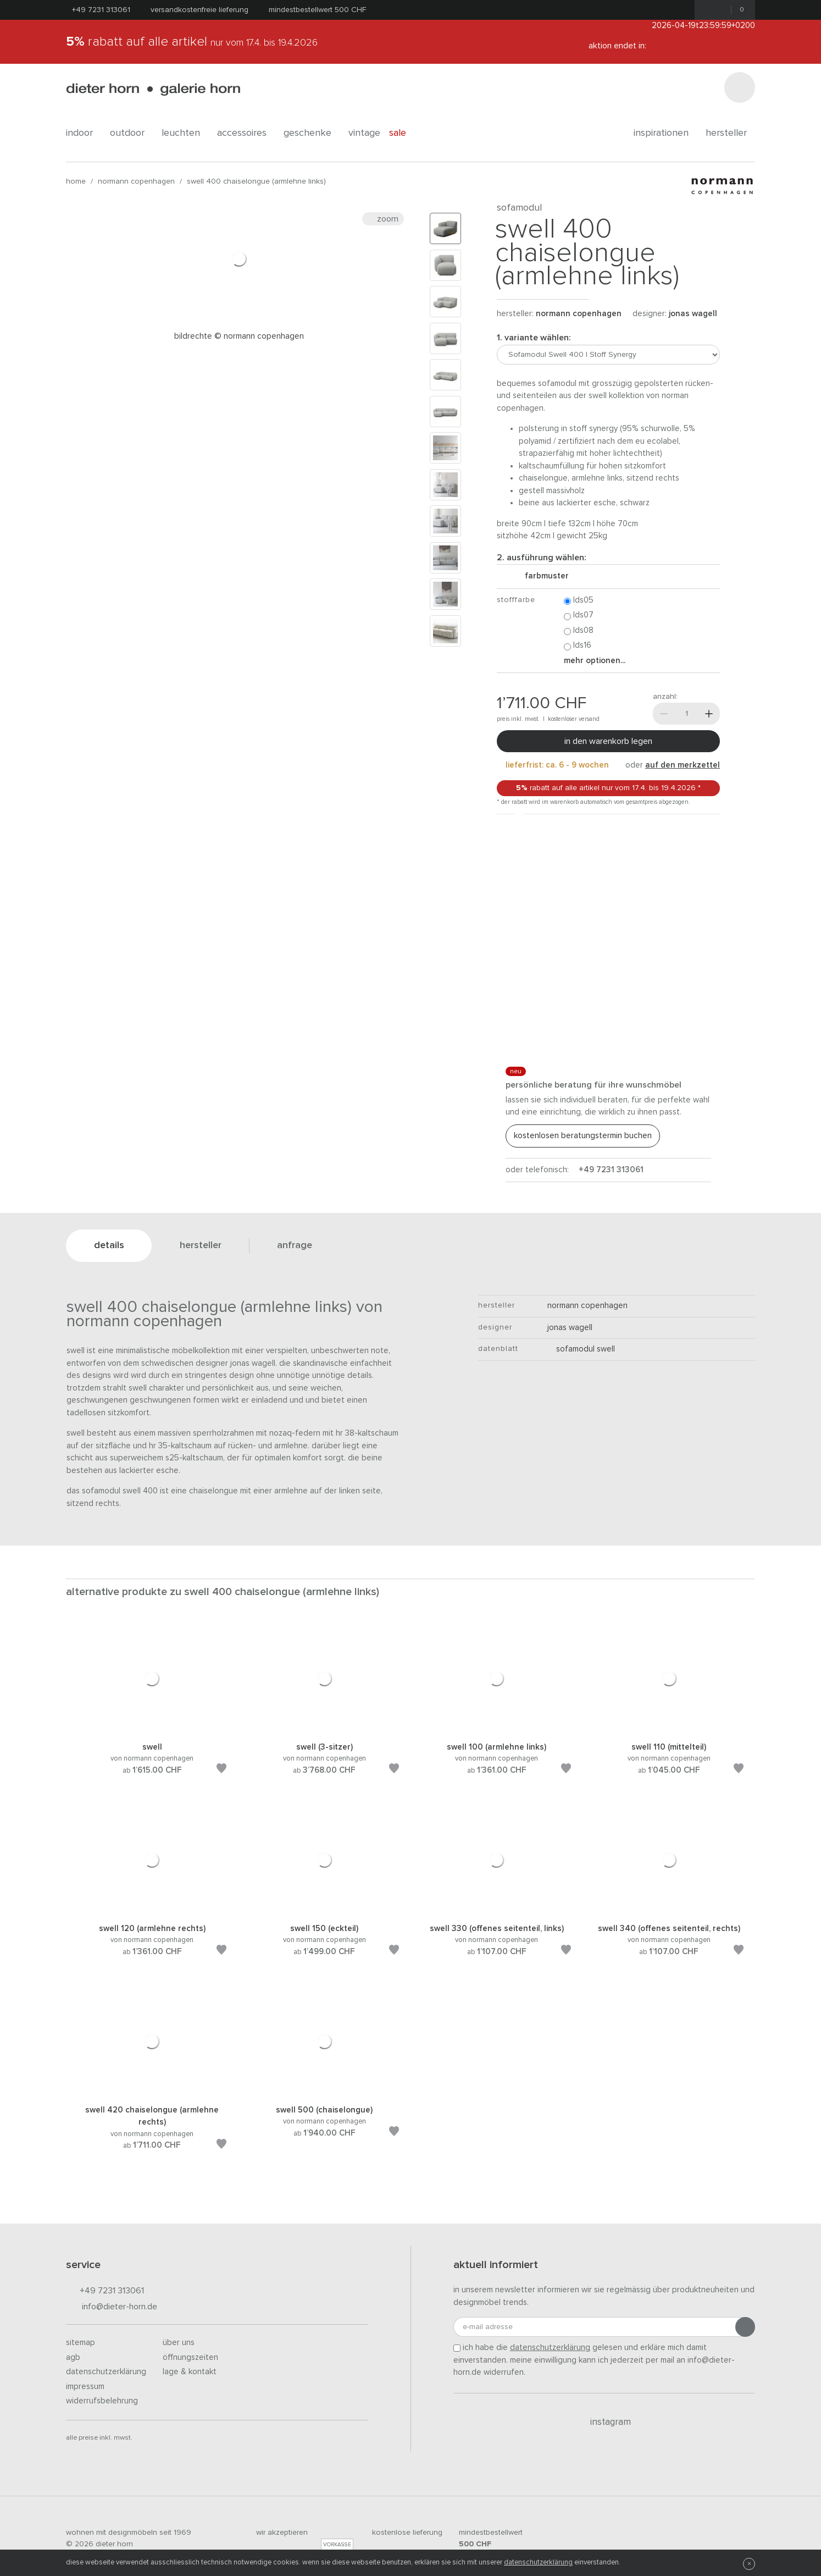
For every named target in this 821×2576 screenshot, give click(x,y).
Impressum (85, 2386)
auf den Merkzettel (682, 765)
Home (76, 181)
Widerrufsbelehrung (102, 2401)
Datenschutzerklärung (106, 2372)
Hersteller (730, 133)
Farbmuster (542, 576)
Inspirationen (665, 133)
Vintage (364, 133)
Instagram (604, 2422)
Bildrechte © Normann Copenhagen (239, 336)
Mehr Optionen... (594, 661)
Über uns (179, 2342)
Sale (403, 133)
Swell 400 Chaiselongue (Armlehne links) (256, 181)
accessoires (246, 133)
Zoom (383, 218)
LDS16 (577, 645)
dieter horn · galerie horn (153, 89)
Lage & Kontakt (190, 2372)
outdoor (131, 133)
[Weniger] (664, 714)
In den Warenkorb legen (608, 741)
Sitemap (80, 2342)
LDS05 (578, 600)
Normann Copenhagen (136, 181)
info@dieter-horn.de (111, 2307)
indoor (83, 133)
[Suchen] (739, 87)
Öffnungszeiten (190, 2357)
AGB (73, 2357)
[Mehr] (709, 714)
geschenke (312, 133)
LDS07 (578, 615)
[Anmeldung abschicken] (745, 2327)
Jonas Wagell (693, 314)
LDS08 (578, 631)
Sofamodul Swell (581, 1349)
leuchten (185, 133)
